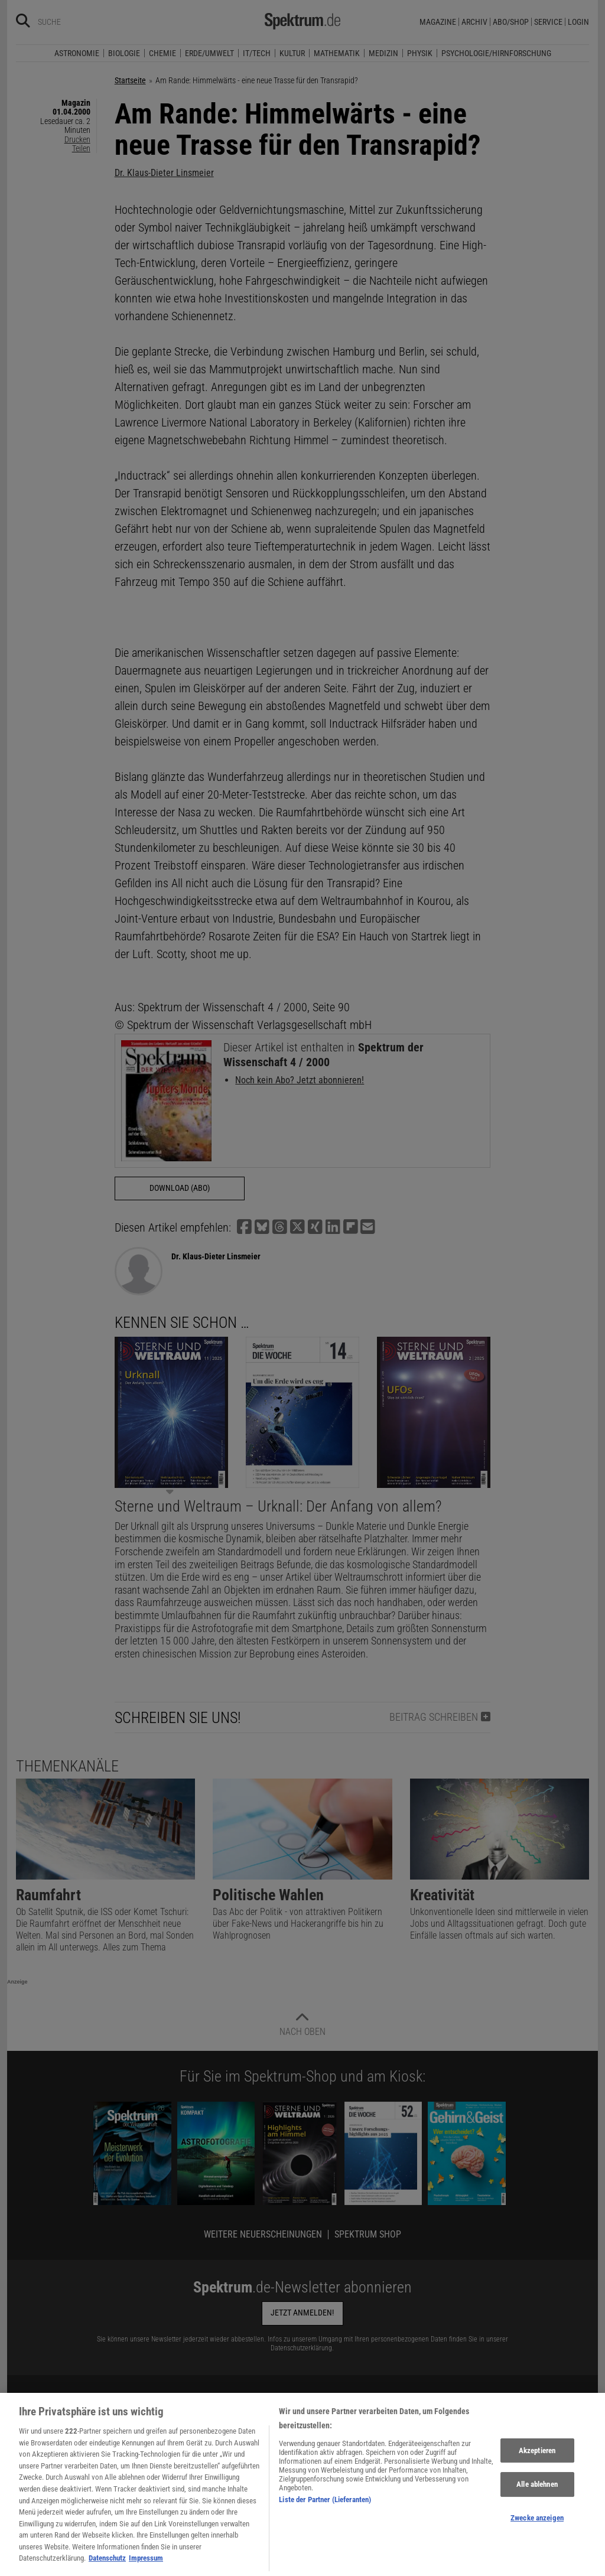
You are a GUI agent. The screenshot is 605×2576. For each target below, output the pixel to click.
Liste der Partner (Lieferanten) (325, 2519)
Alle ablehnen (537, 2503)
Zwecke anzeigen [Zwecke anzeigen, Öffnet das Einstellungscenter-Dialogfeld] (537, 2537)
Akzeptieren (537, 2470)
